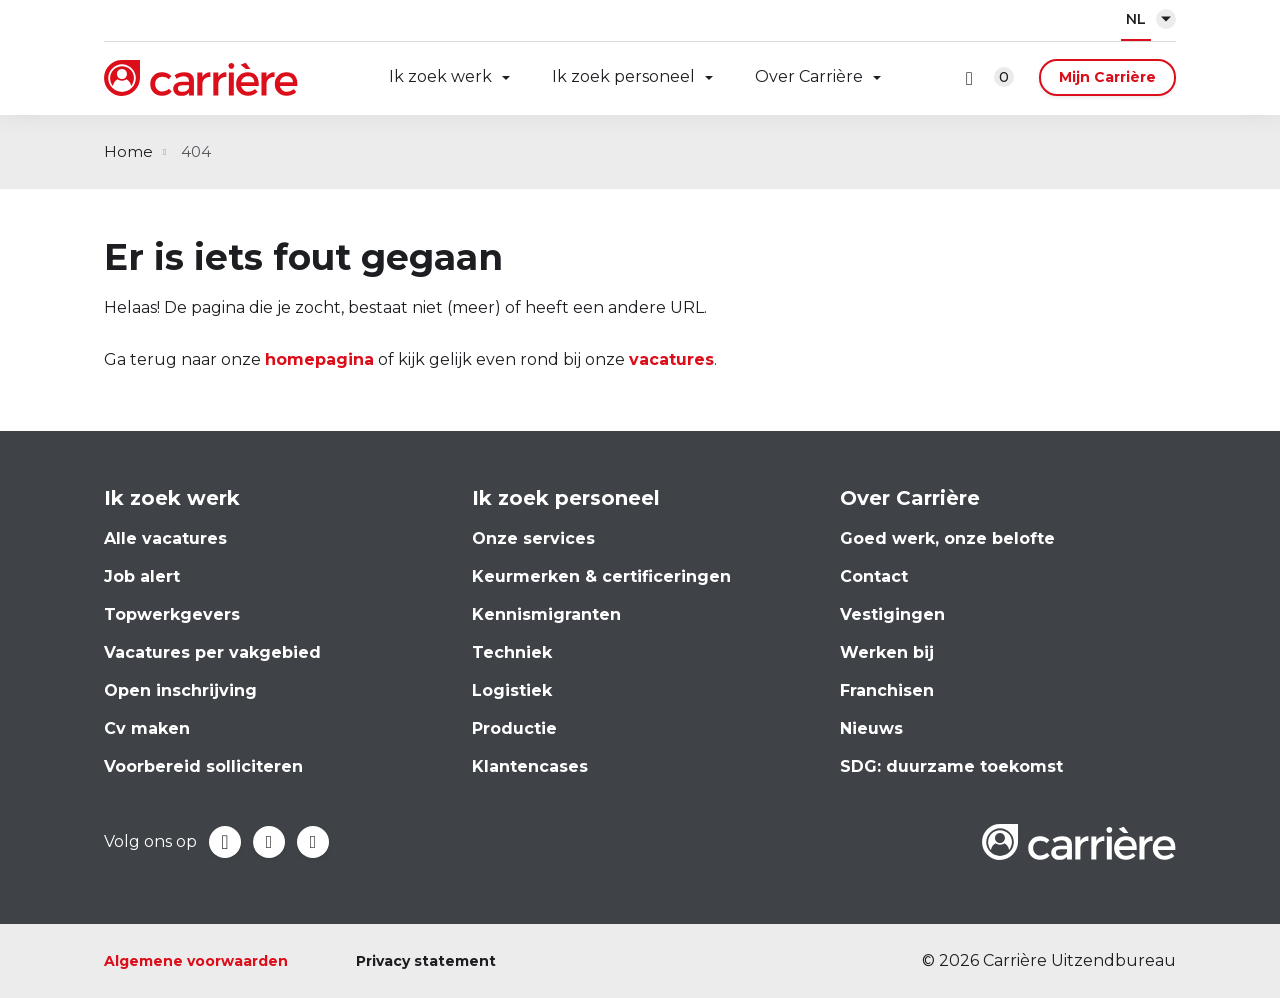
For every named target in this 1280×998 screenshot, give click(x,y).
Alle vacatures (165, 538)
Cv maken (147, 728)
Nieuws (871, 728)
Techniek (512, 652)
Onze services (533, 538)
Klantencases (530, 766)
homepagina (319, 359)
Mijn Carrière (1107, 77)
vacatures (671, 359)
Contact (874, 576)
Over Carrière (809, 76)
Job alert (142, 576)
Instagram (313, 842)
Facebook (225, 842)
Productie (514, 728)
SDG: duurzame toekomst (951, 766)
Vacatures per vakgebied (212, 652)
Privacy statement (426, 961)
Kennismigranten (546, 614)
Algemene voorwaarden (196, 961)
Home (128, 151)
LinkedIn (269, 842)
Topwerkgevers (172, 614)
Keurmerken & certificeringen (601, 576)
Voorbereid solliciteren (203, 766)
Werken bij (887, 652)
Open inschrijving (180, 690)
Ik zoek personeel (623, 76)
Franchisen (887, 690)
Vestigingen (892, 614)
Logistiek (512, 690)
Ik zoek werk (440, 76)
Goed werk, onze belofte (947, 538)
